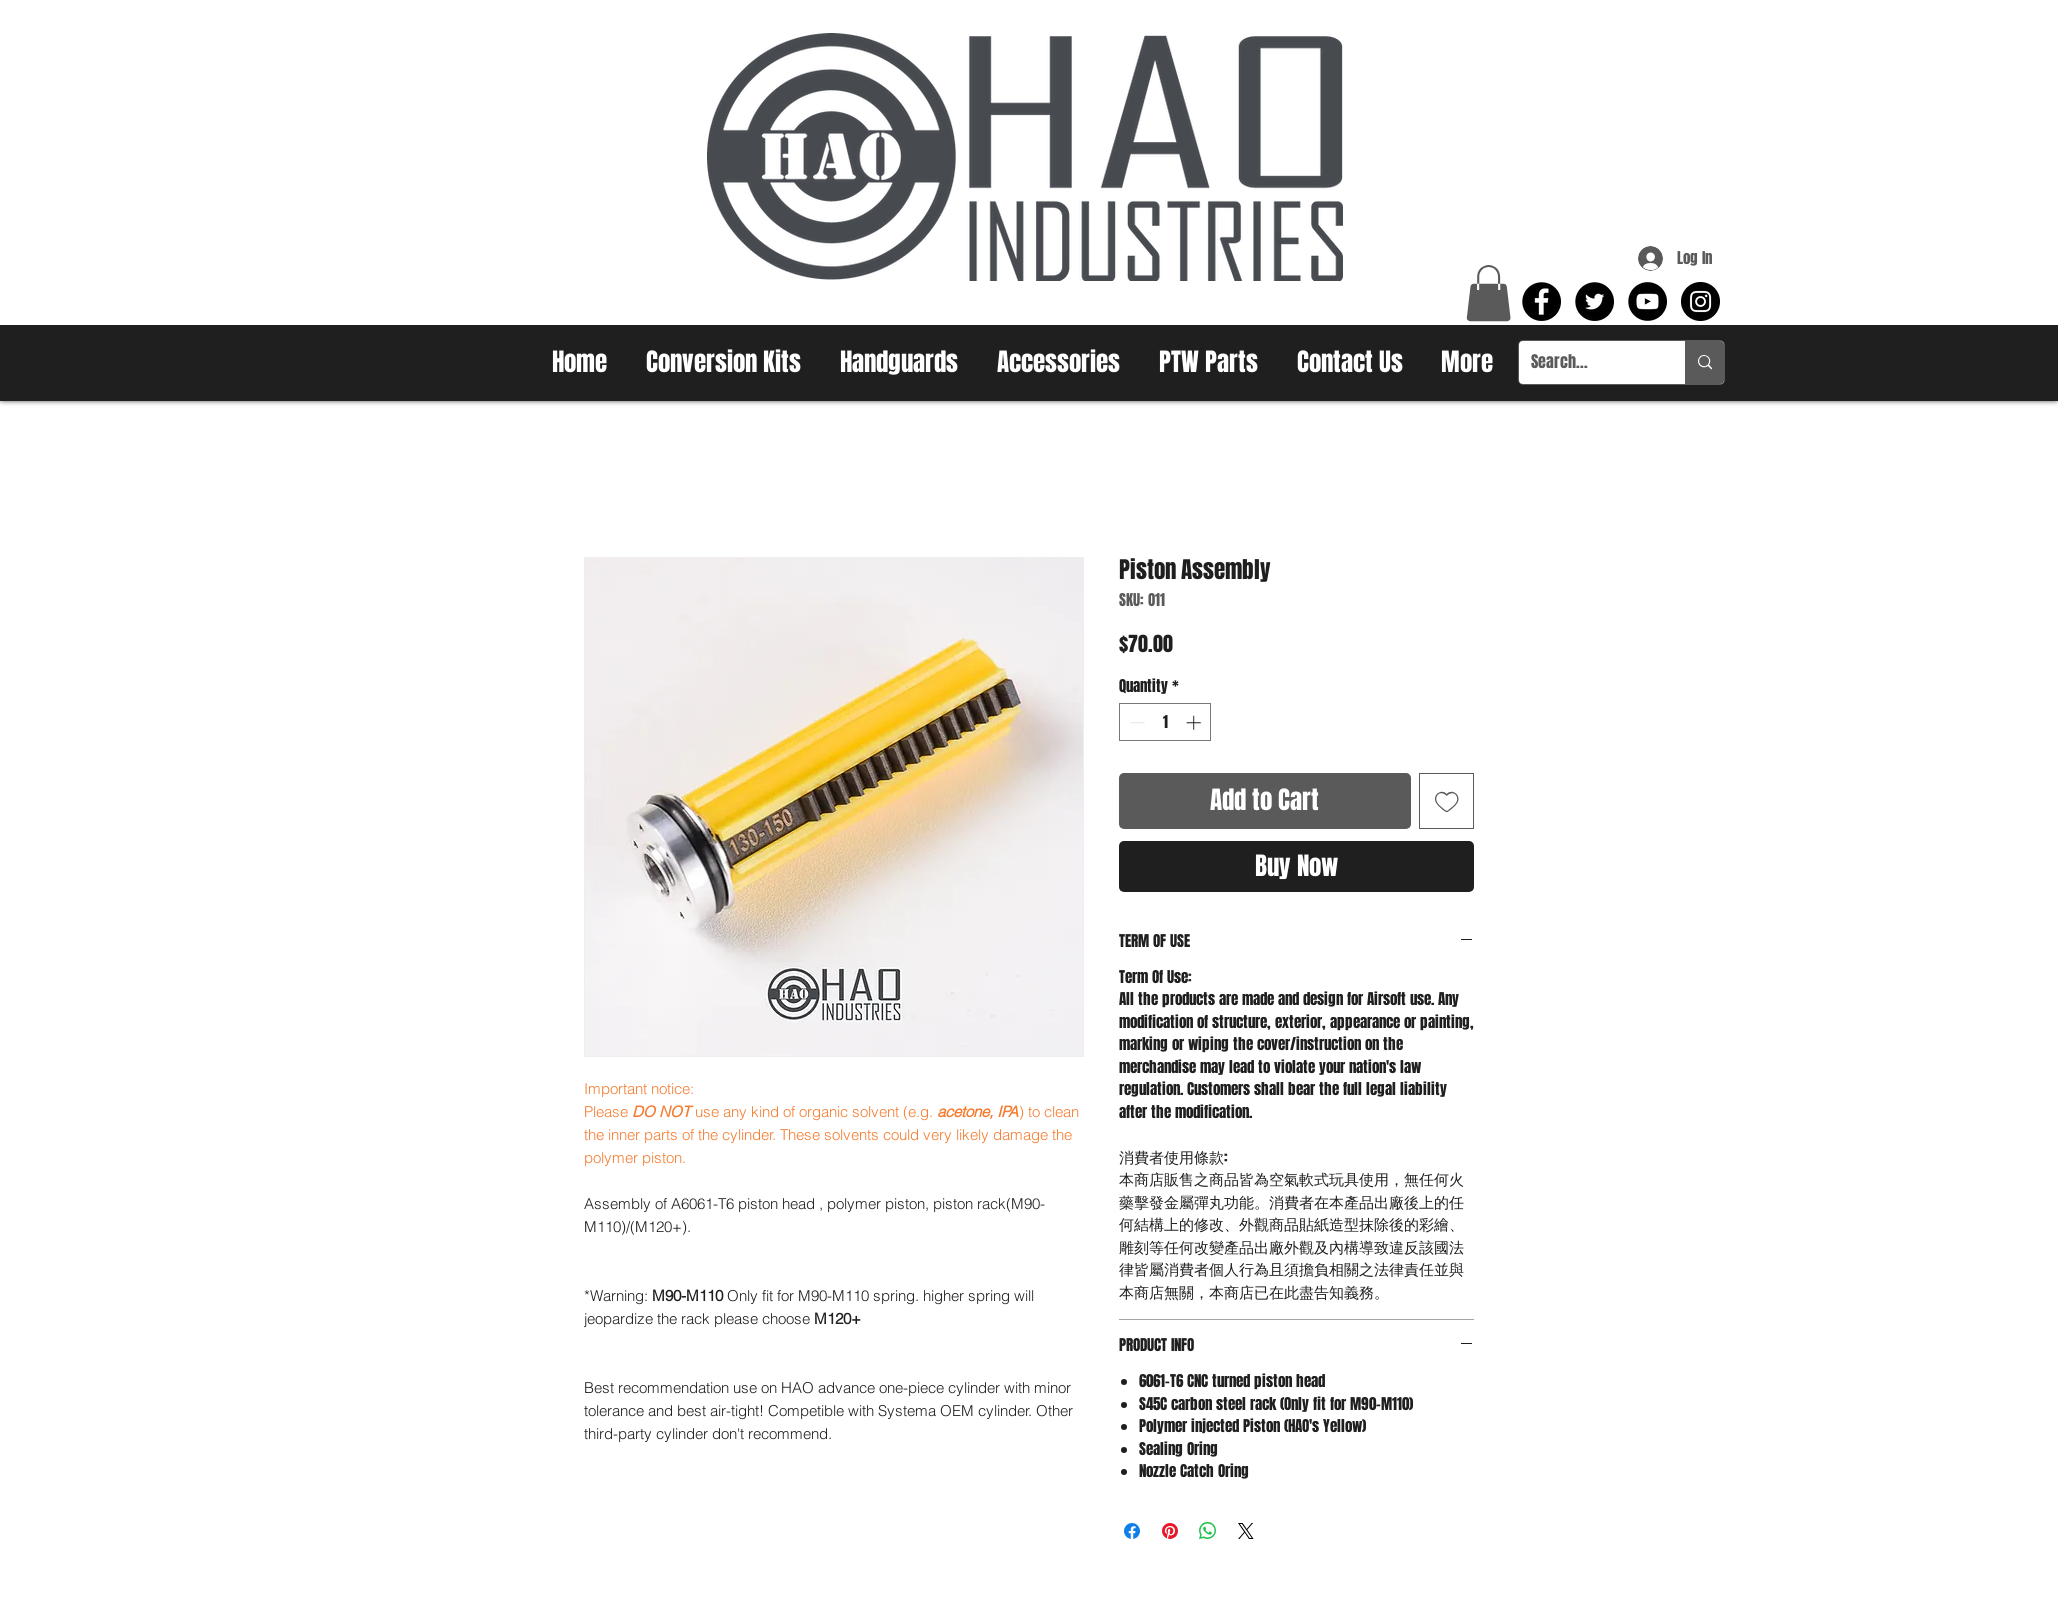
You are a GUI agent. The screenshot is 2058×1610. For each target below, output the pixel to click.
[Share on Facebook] (1132, 1531)
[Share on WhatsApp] (1208, 1531)
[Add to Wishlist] (1447, 801)
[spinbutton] (1165, 722)
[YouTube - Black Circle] (1647, 301)
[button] (1488, 293)
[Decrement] (1135, 722)
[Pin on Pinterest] (1170, 1531)
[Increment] (1195, 722)
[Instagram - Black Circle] (1700, 301)
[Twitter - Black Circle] (1594, 301)
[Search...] (1587, 362)
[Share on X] (1246, 1531)
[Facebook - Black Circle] (1541, 301)
